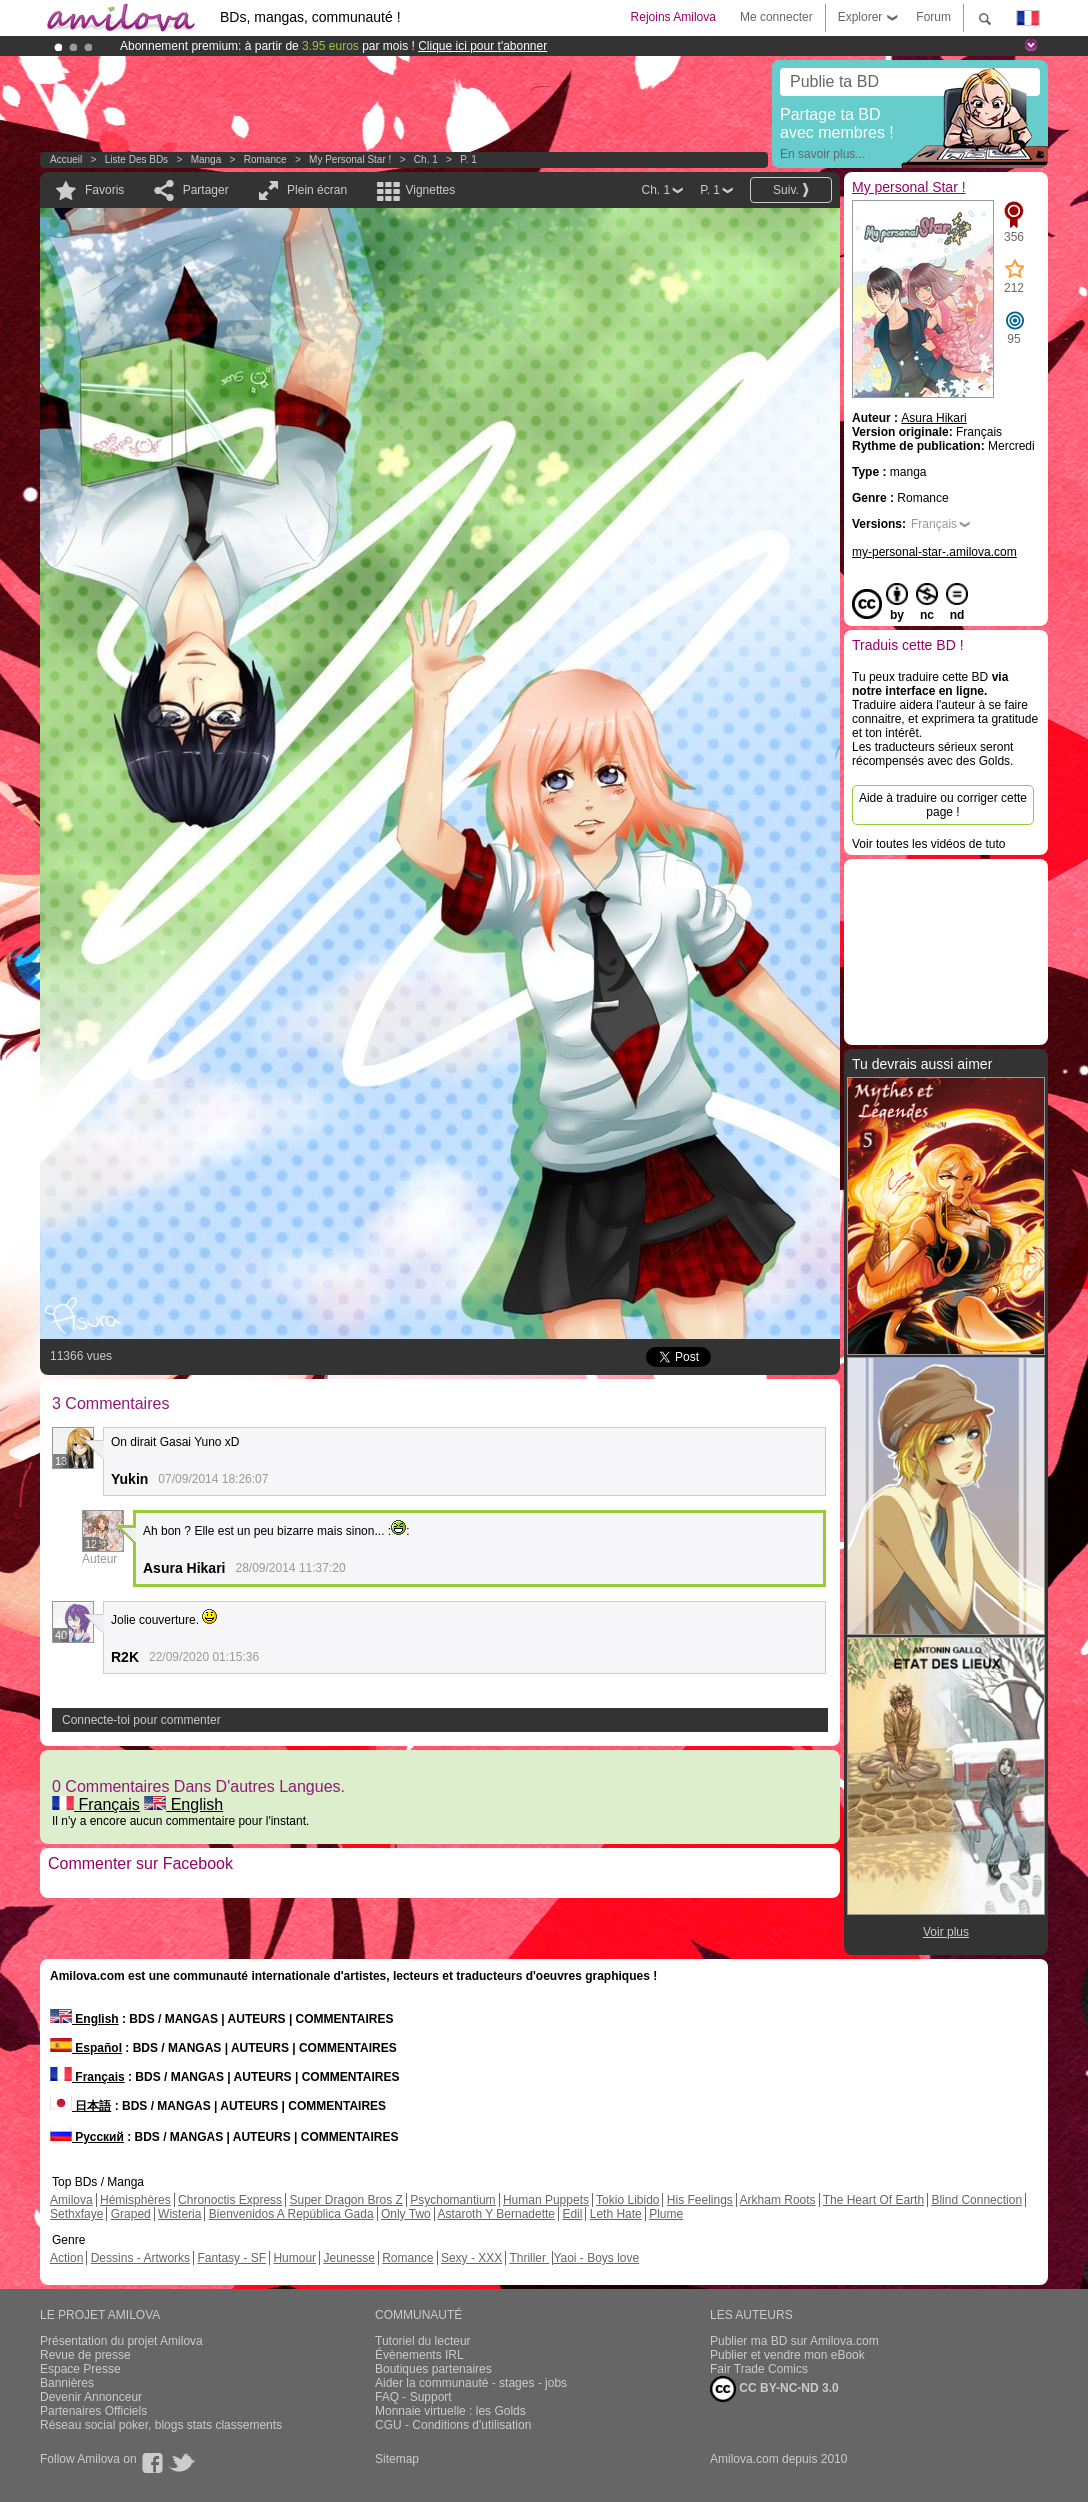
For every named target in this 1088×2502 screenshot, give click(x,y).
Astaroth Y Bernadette (496, 2214)
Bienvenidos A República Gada (291, 2214)
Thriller (529, 2258)
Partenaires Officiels (93, 2411)
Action (66, 2258)
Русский (87, 2137)
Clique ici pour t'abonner (482, 46)
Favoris (104, 190)
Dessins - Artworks (140, 2258)
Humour (294, 2258)
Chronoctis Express (230, 2200)
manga (206, 159)
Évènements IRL (419, 2355)
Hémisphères (135, 2200)
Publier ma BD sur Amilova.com (794, 2341)
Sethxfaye (76, 2214)
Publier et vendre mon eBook (787, 2355)
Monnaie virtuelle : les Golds (450, 2411)
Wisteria (179, 2214)
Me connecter (776, 17)
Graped (131, 2214)
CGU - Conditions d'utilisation (453, 2425)
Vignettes (430, 190)
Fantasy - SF (231, 2258)
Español (86, 2048)
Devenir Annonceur (91, 2397)
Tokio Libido (627, 2200)
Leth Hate (616, 2214)
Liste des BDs (136, 159)
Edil (572, 2214)
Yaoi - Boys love (596, 2258)
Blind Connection (976, 2200)
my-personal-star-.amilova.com (934, 552)
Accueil (66, 159)
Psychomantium (452, 2200)
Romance (265, 159)
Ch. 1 (426, 159)
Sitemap (397, 2459)
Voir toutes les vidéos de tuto (928, 844)
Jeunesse (348, 2258)
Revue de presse (85, 2355)
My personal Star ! (350, 159)
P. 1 (468, 159)
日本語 (80, 2106)
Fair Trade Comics (759, 2369)
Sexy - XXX (471, 2258)
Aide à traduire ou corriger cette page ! (943, 805)
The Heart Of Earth (873, 2200)
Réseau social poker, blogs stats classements (161, 2425)
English (183, 1804)
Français (96, 1804)
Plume (666, 2214)
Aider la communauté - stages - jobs (471, 2383)
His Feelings (700, 2200)
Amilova (71, 2200)
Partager (206, 190)
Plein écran (317, 190)
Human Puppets (546, 2200)
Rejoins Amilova (673, 17)
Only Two (406, 2214)
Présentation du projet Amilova (121, 2341)
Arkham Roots (778, 2200)
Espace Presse (80, 2369)
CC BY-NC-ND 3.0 (774, 2389)
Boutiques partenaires (433, 2369)
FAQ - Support (413, 2397)
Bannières (67, 2383)
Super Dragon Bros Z (345, 2200)
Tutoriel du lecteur (423, 2341)
